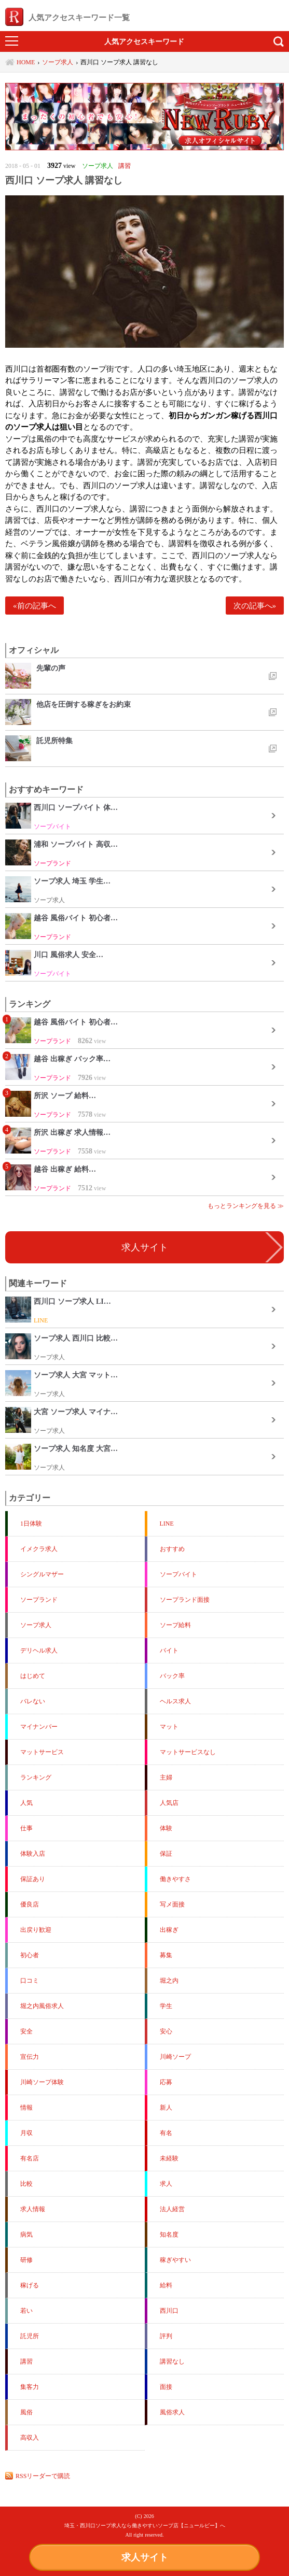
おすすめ (172, 1549)
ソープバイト (178, 1574)
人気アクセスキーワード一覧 (67, 17)
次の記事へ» (255, 605)
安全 (26, 2031)
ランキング (35, 1777)
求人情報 (32, 2209)
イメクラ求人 (39, 1549)
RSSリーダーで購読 (43, 2476)
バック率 (172, 1676)
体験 (166, 1828)
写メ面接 (172, 1904)
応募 (166, 2082)
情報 (26, 2107)
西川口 (169, 2311)
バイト (169, 1650)
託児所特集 (54, 740)
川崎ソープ (175, 2057)
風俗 (26, 2412)
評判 (166, 2336)
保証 (166, 1854)
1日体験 (31, 1523)
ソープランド (39, 1600)
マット (169, 1727)
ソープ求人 (35, 1625)
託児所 (29, 2336)
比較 (26, 2184)
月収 (26, 2133)
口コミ (29, 1980)
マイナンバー (39, 1727)
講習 (26, 2361)
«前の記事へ (34, 605)
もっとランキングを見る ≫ (246, 1206)
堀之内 (169, 1980)
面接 (166, 2387)
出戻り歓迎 (35, 1930)
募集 (166, 1955)
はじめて (32, 1676)
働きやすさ (175, 1879)
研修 (26, 2260)
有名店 (29, 2158)
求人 (166, 2184)
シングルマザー (42, 1574)
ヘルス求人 (175, 1701)
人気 (26, 1803)
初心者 (29, 1955)
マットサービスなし (188, 1752)
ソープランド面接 (185, 1600)
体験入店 (32, 1854)
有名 (166, 2133)
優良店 (29, 1904)
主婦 (166, 1777)
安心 (166, 2031)
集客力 (29, 2387)
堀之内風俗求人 (42, 2006)
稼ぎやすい (175, 2260)
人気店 (169, 1803)
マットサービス (42, 1752)
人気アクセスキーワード (144, 41)
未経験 (169, 2158)
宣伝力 (29, 2057)
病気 (26, 2234)
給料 (166, 2285)
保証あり (32, 1879)
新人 (166, 2107)
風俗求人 (172, 2412)
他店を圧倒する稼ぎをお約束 (83, 704)
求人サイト (144, 2557)
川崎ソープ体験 (42, 2082)
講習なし (172, 2361)
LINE (167, 1523)
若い (26, 2311)
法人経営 (172, 2209)
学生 (166, 2006)
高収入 (29, 2438)
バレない (32, 1701)
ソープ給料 (175, 1625)
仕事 (26, 1828)
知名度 (169, 2234)
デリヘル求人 (39, 1650)
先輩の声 (50, 668)
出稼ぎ (169, 1930)
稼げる (29, 2285)
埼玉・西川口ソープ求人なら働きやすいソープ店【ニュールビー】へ (144, 2525)
